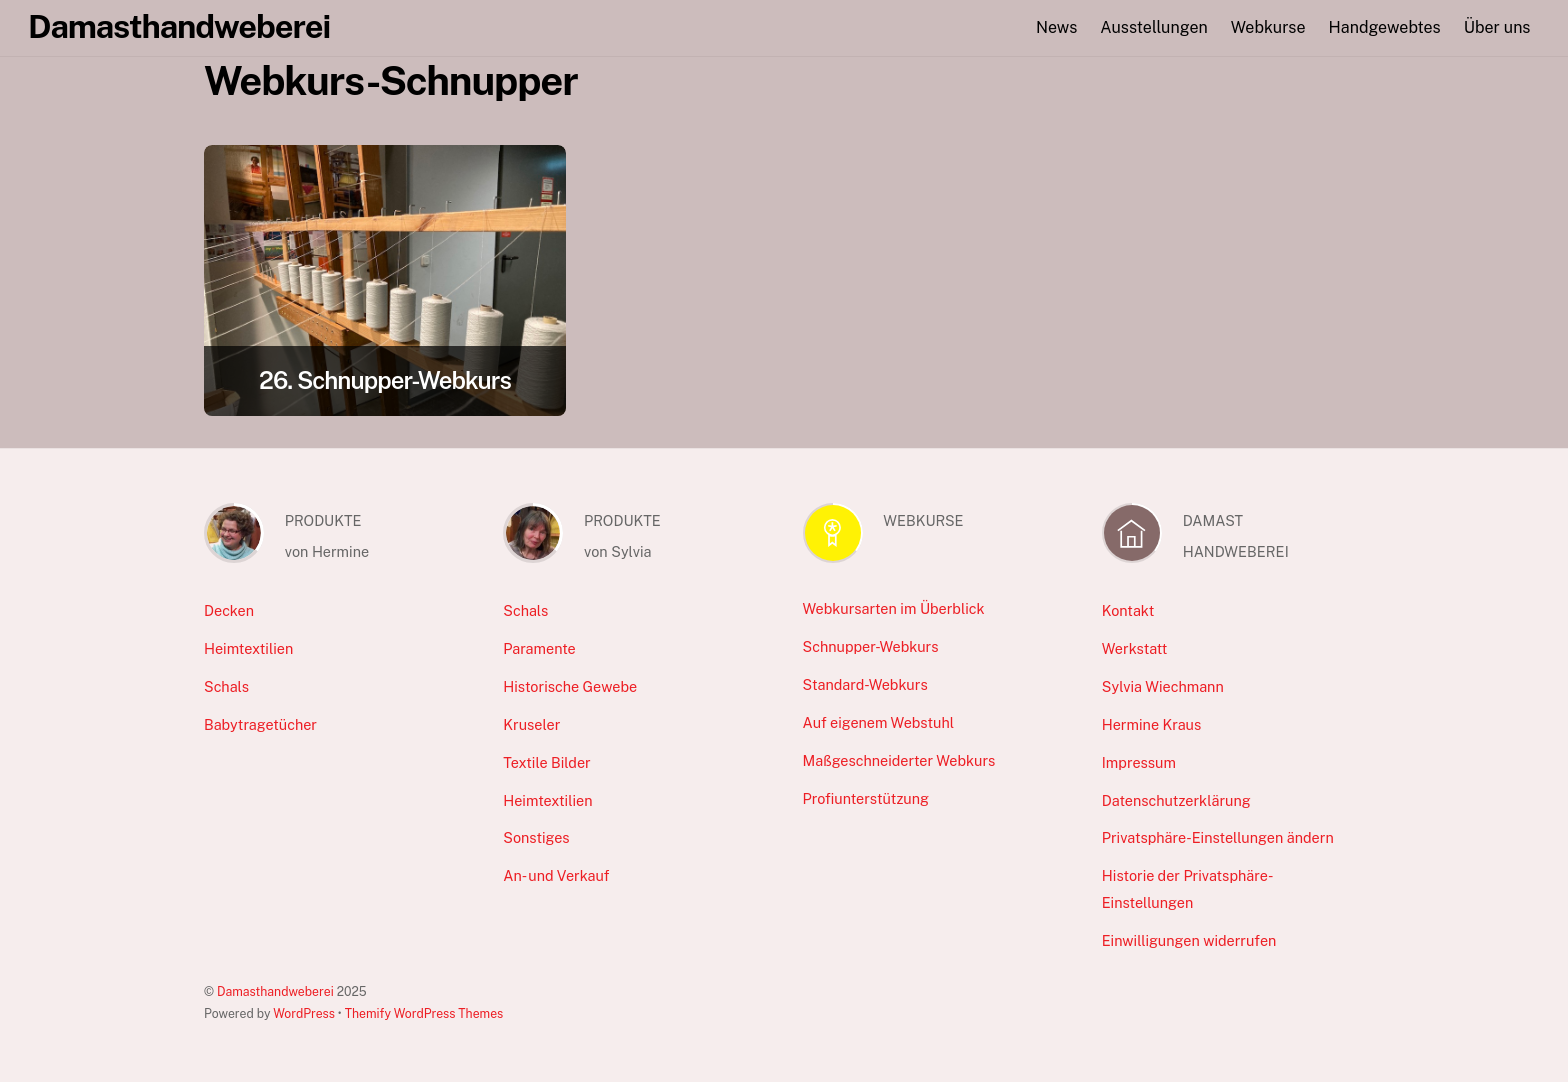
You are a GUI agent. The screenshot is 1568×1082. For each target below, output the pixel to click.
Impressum (1139, 762)
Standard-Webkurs (865, 684)
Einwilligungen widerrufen (1189, 940)
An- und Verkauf (556, 875)
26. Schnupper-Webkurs (385, 380)
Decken (229, 610)
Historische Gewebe (570, 686)
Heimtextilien (248, 648)
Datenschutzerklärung (1176, 800)
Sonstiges (536, 837)
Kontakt (1128, 610)
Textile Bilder (546, 762)
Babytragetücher (260, 724)
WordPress (304, 1013)
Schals (226, 686)
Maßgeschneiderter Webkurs (899, 760)
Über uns (1497, 27)
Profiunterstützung (866, 798)
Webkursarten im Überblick (894, 608)
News (1056, 27)
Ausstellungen (1153, 27)
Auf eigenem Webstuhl (879, 722)
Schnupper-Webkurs (871, 646)
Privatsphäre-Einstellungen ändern (1218, 837)
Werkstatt (1135, 648)
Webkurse (1268, 27)
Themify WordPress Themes (424, 1013)
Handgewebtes (1385, 27)
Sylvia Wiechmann (1163, 686)
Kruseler (531, 724)
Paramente (539, 648)
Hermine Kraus (1151, 724)
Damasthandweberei (275, 991)
